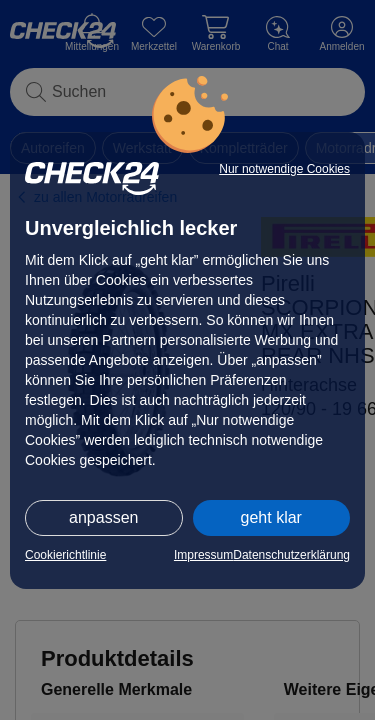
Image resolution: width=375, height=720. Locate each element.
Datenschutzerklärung (291, 555)
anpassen (103, 517)
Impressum (203, 555)
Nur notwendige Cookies (284, 169)
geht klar (271, 517)
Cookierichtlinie (65, 555)
